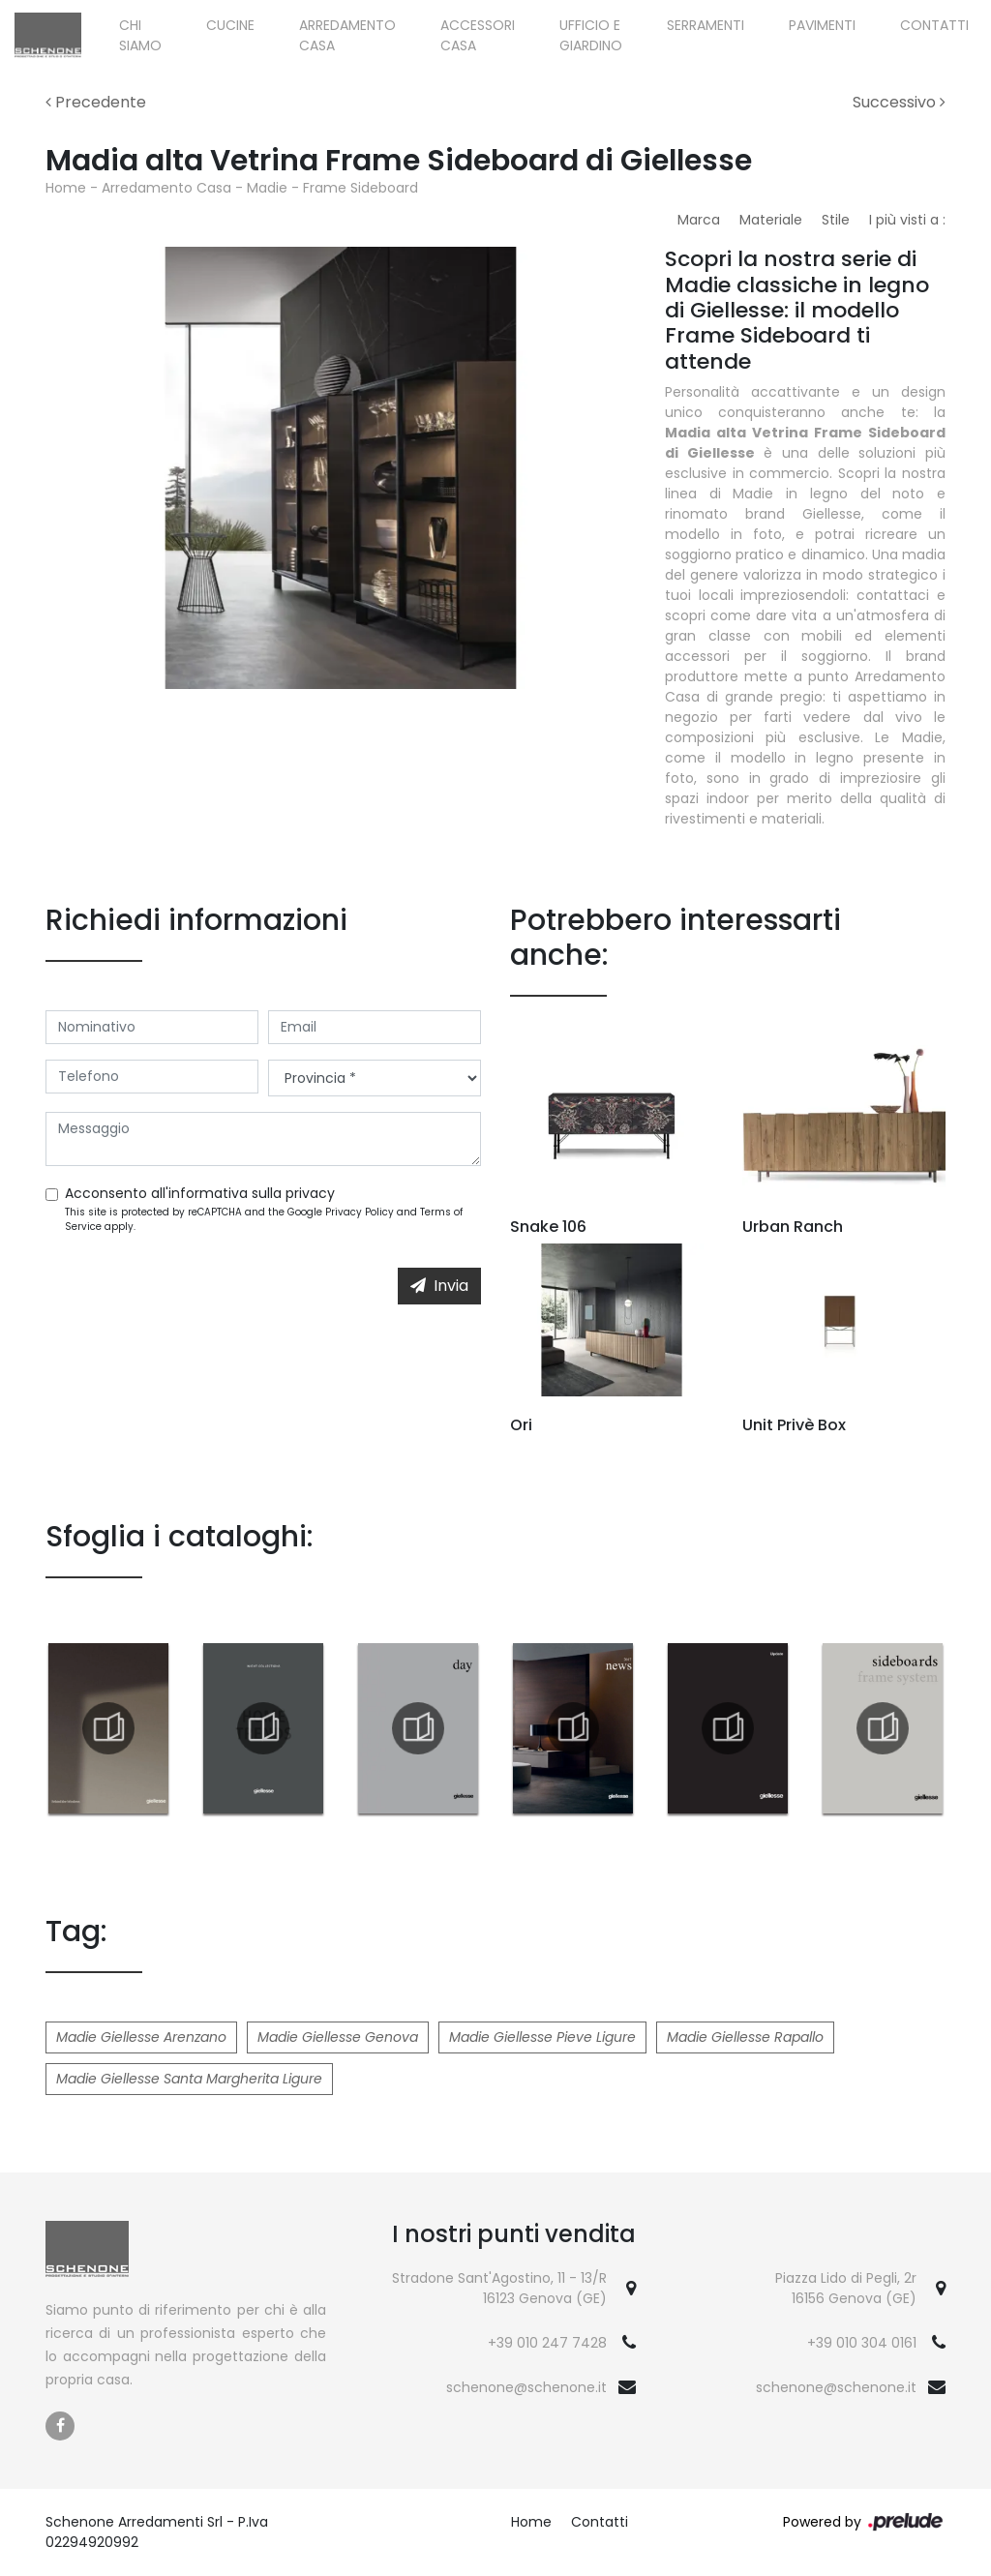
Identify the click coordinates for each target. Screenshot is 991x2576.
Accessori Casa (477, 35)
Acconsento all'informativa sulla (200, 1193)
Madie (267, 187)
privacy (310, 1193)
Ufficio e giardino (590, 35)
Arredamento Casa (347, 35)
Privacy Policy (359, 1212)
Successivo (899, 102)
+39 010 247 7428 (547, 2342)
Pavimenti (822, 25)
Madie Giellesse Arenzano (141, 2037)
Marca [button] (698, 219)
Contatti (934, 25)
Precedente (95, 102)
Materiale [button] (770, 219)
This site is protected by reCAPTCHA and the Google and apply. (264, 1219)
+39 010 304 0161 (861, 2342)
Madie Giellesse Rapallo (745, 2037)
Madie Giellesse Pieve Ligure (542, 2037)
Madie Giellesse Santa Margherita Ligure (189, 2078)
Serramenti (705, 25)
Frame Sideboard (360, 187)
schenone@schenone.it (526, 2387)
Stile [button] (836, 219)
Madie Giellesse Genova (337, 2037)
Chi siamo (140, 35)
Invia (439, 1285)
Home (65, 187)
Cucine (230, 25)
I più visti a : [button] (907, 219)
